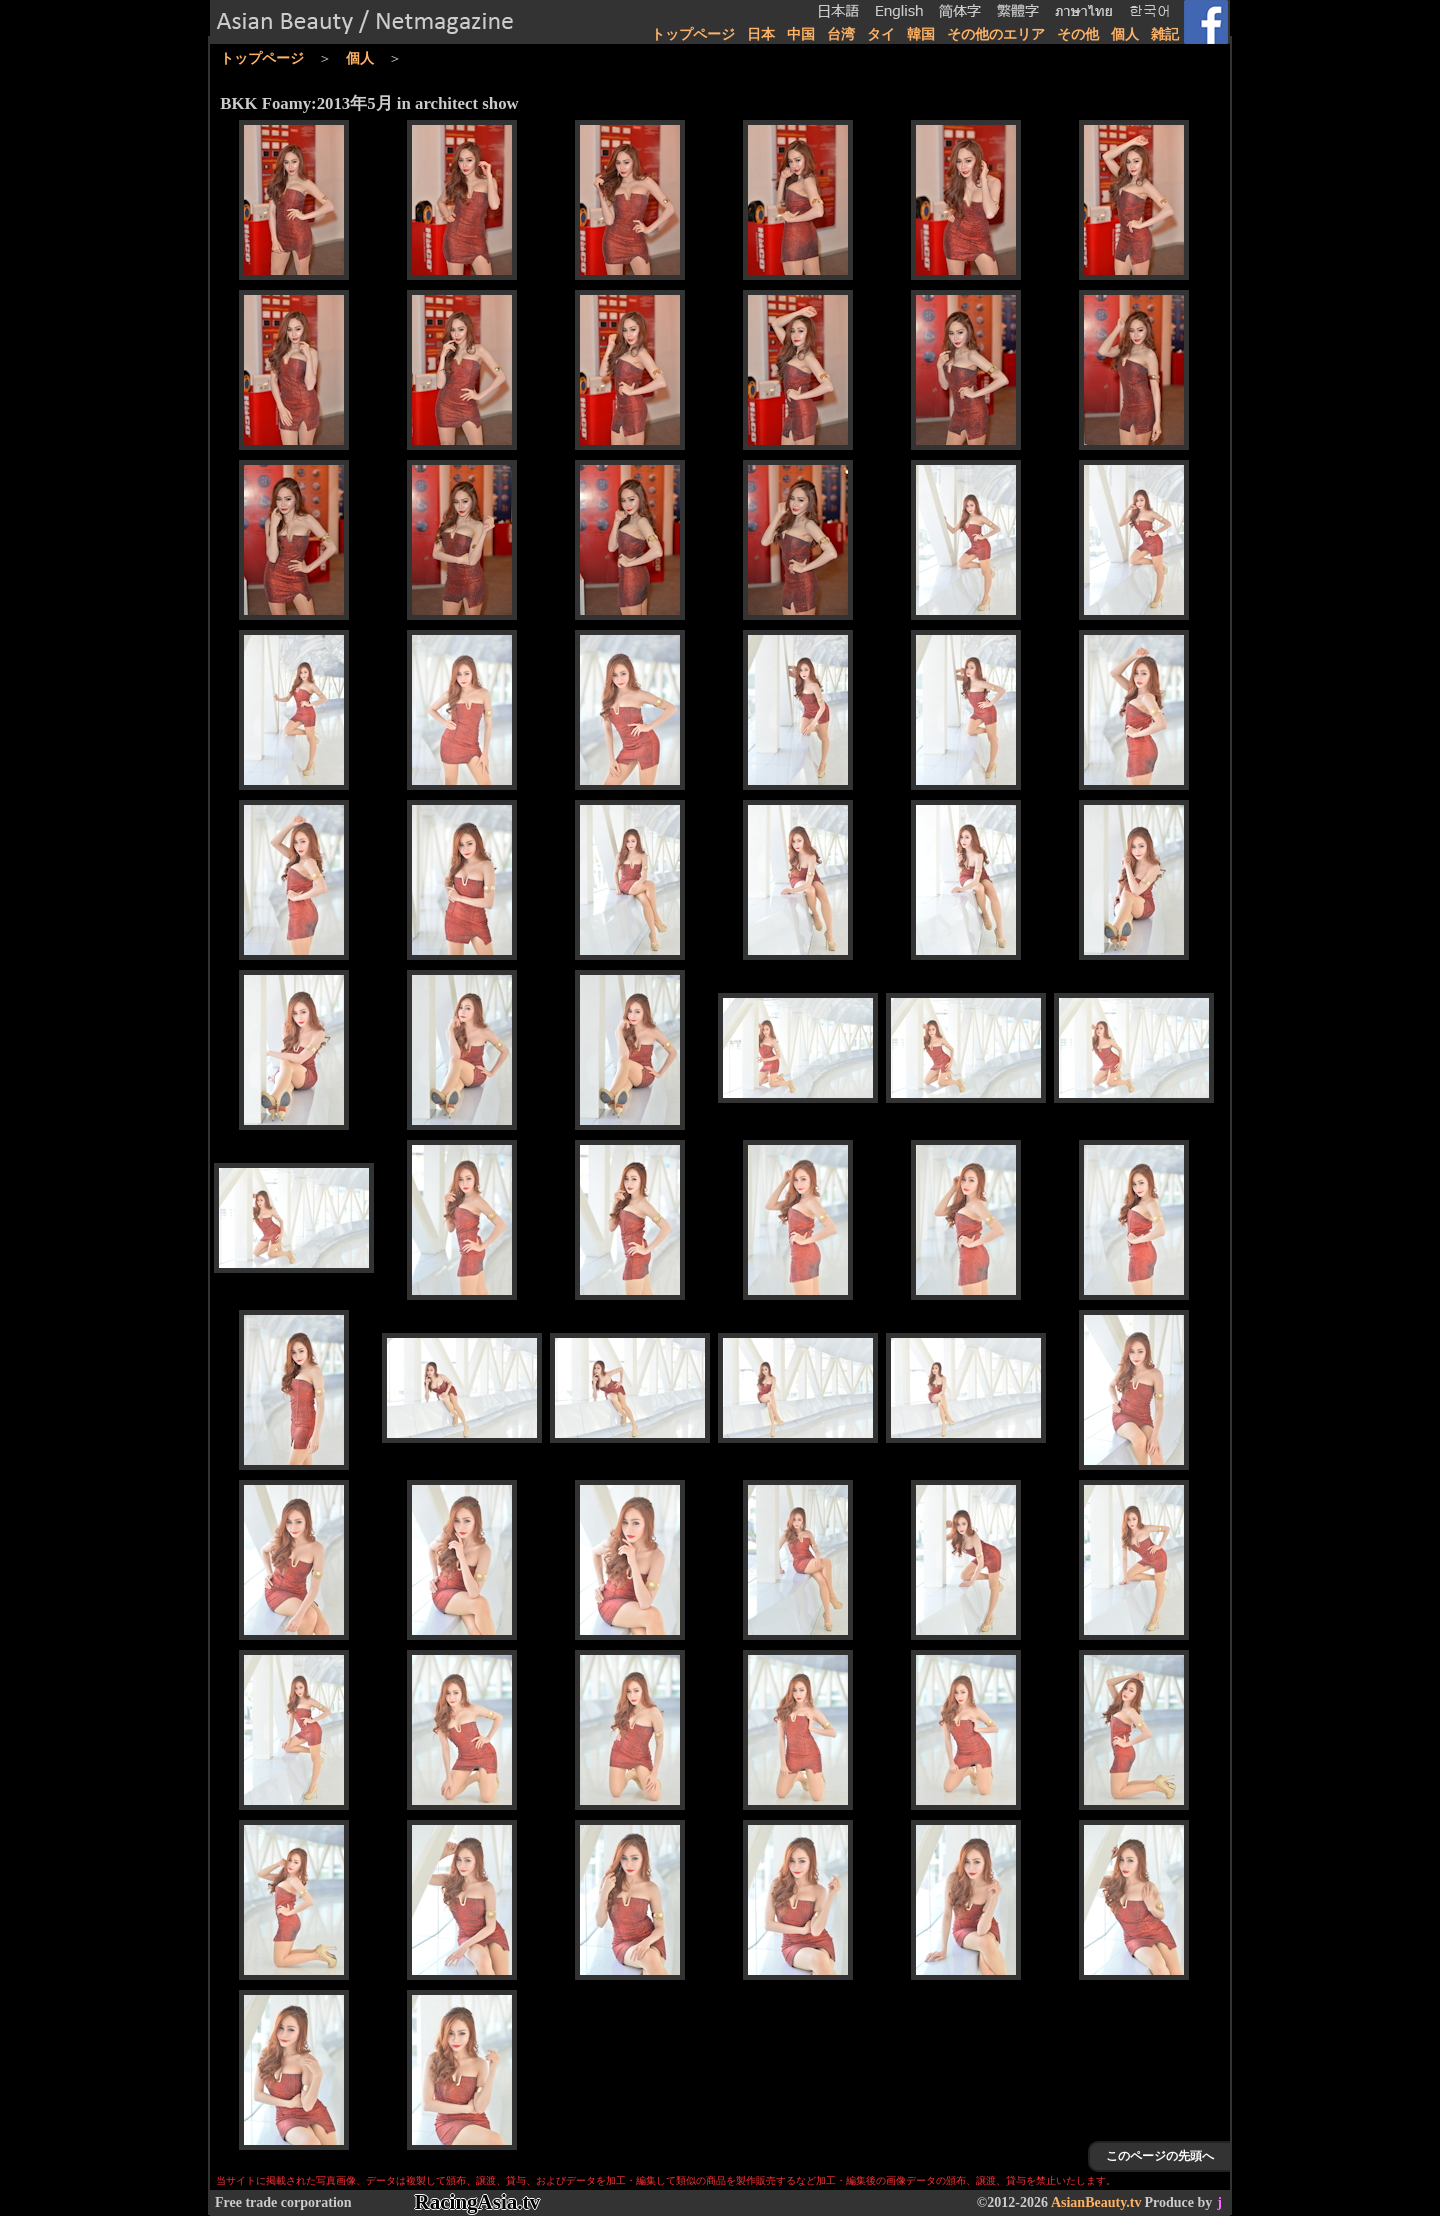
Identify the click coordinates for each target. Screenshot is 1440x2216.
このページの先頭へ (1160, 2156)
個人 (1125, 34)
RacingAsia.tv (477, 2202)
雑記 (1165, 34)
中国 (801, 34)
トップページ (693, 34)
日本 (761, 34)
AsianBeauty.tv (1096, 2202)
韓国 (921, 34)
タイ (881, 34)
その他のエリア (996, 34)
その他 (1078, 34)
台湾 (841, 34)
